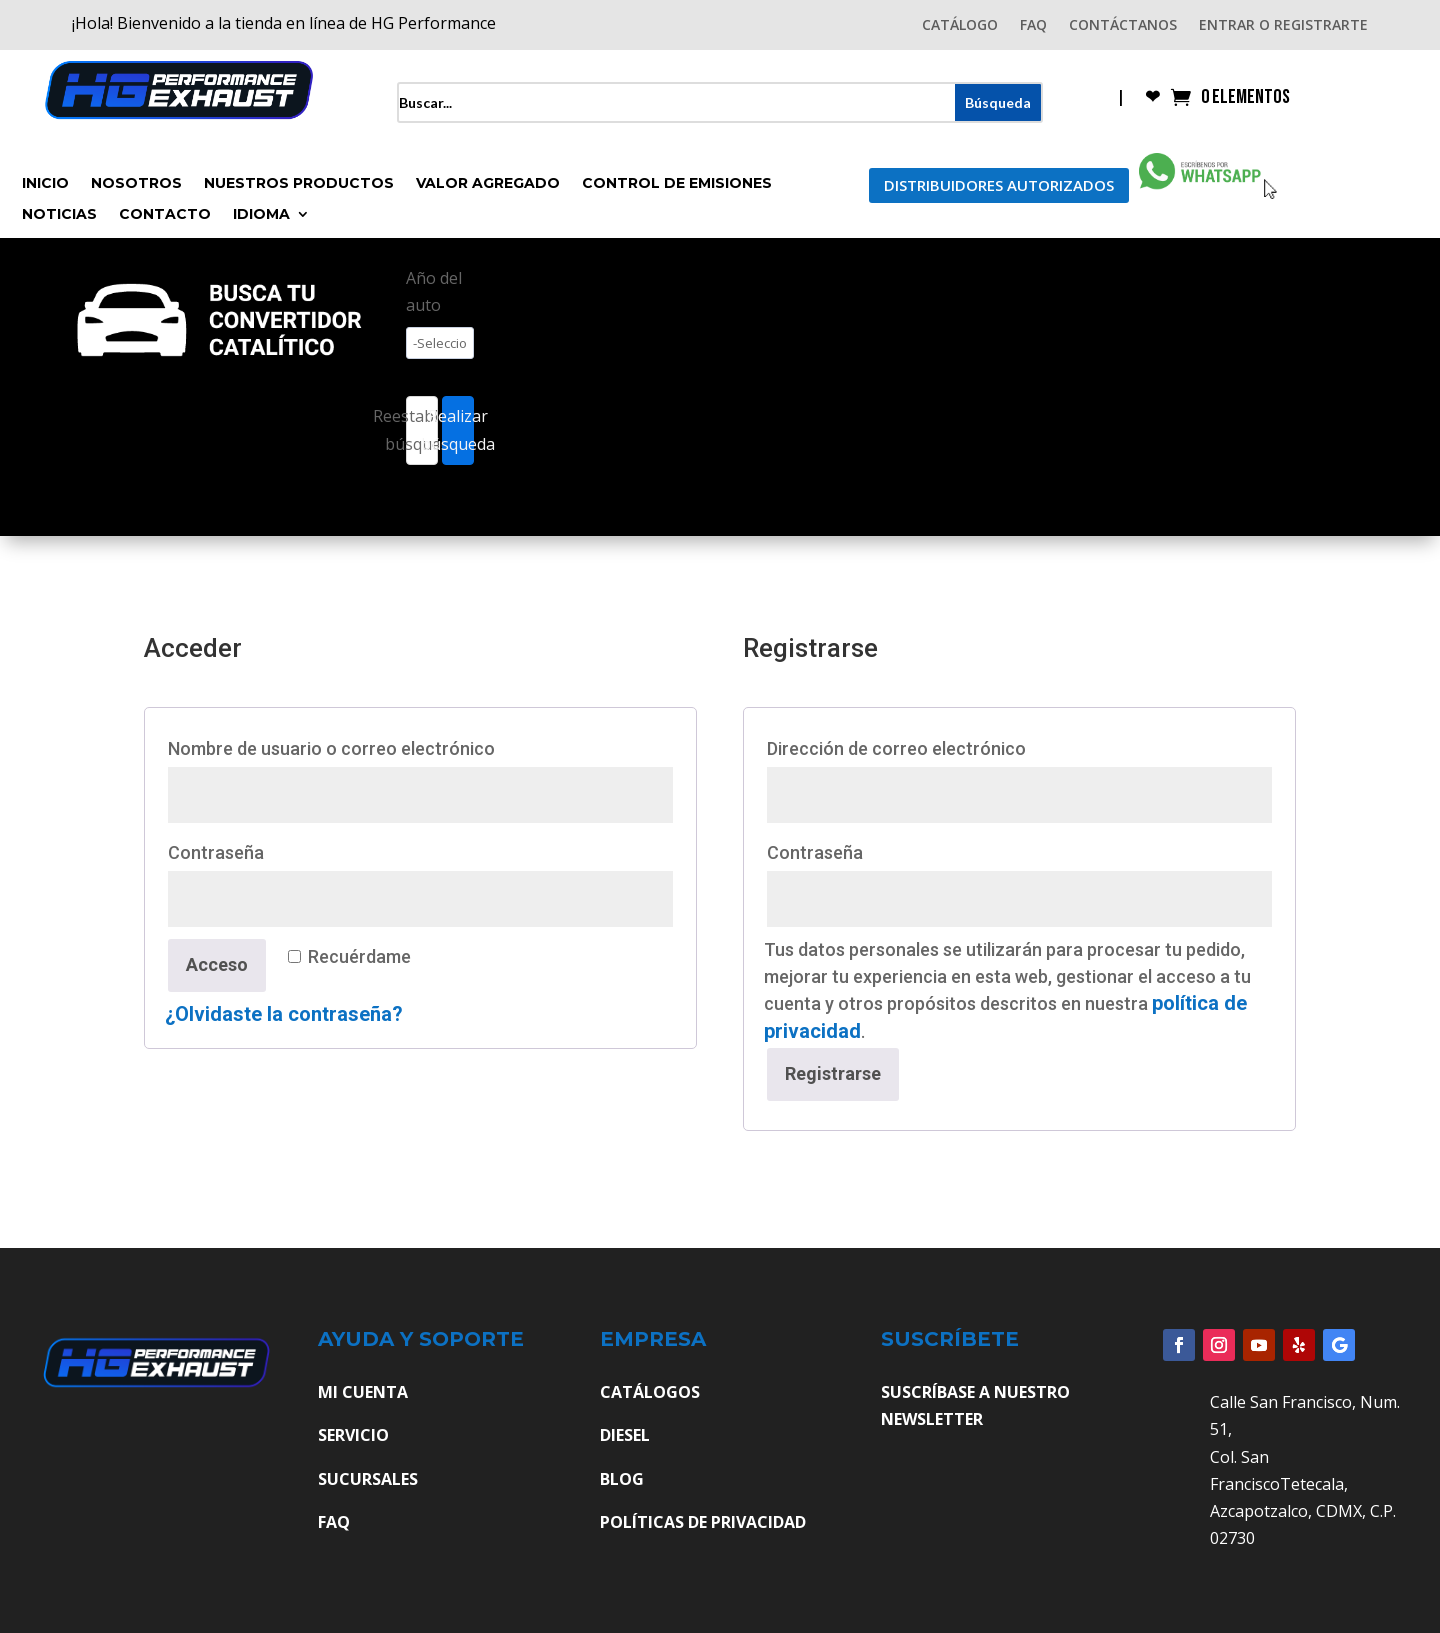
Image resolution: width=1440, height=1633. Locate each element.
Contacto (165, 215)
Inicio (45, 184)
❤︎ (1152, 98)
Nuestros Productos (299, 184)
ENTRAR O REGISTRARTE (1283, 26)
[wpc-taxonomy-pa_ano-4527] (440, 343)
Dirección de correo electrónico (947, 745)
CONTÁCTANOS (1123, 26)
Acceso (217, 964)
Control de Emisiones (677, 184)
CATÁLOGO (960, 26)
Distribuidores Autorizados (999, 185)
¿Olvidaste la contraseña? (284, 1014)
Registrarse (833, 1073)
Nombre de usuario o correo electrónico (382, 745)
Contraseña (267, 849)
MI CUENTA (363, 1392)
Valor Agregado (488, 184)
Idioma (261, 215)
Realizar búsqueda (458, 429)
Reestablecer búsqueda (422, 429)
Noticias (59, 215)
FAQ (1033, 26)
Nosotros (136, 184)
